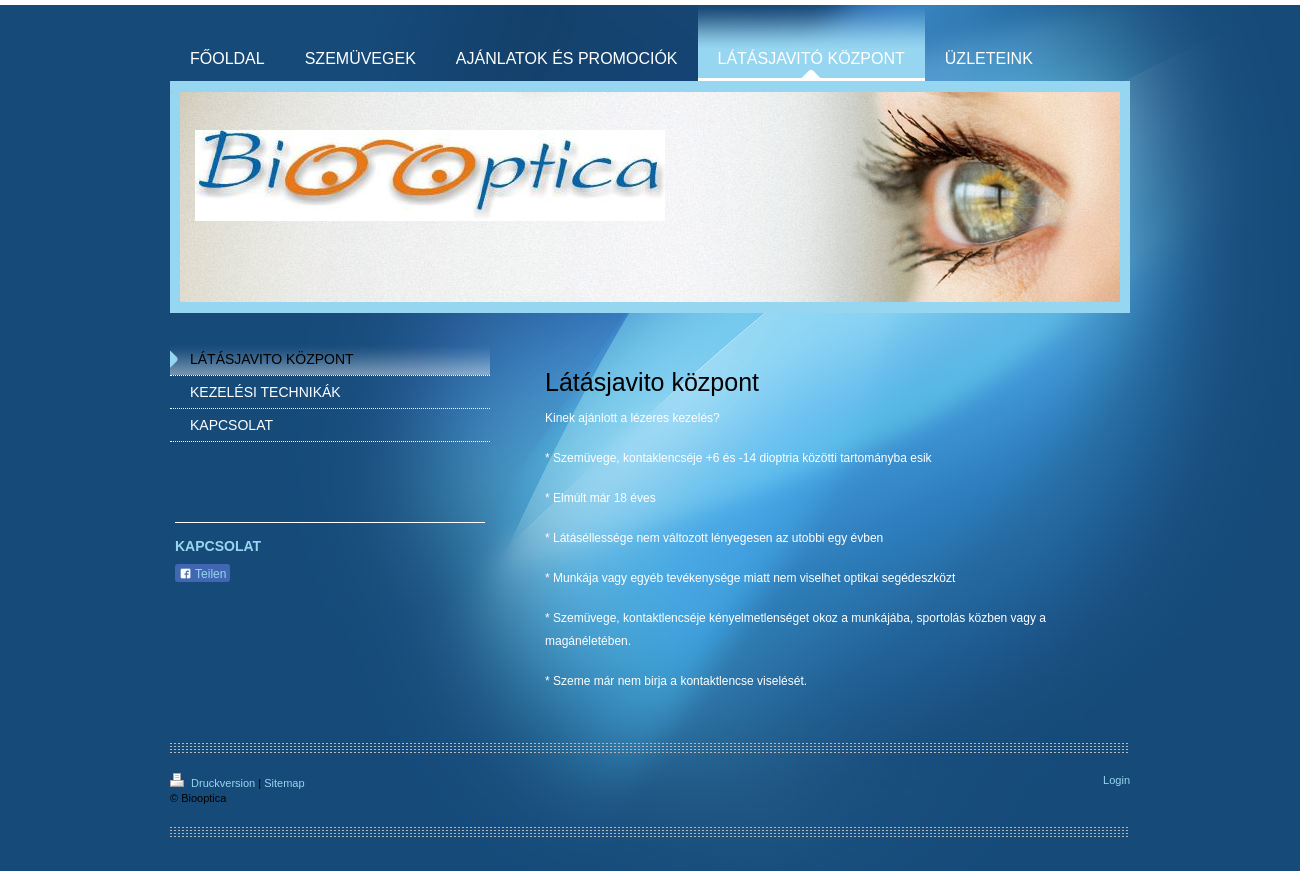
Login (1116, 780)
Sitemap (284, 783)
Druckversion (214, 783)
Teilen (202, 574)
